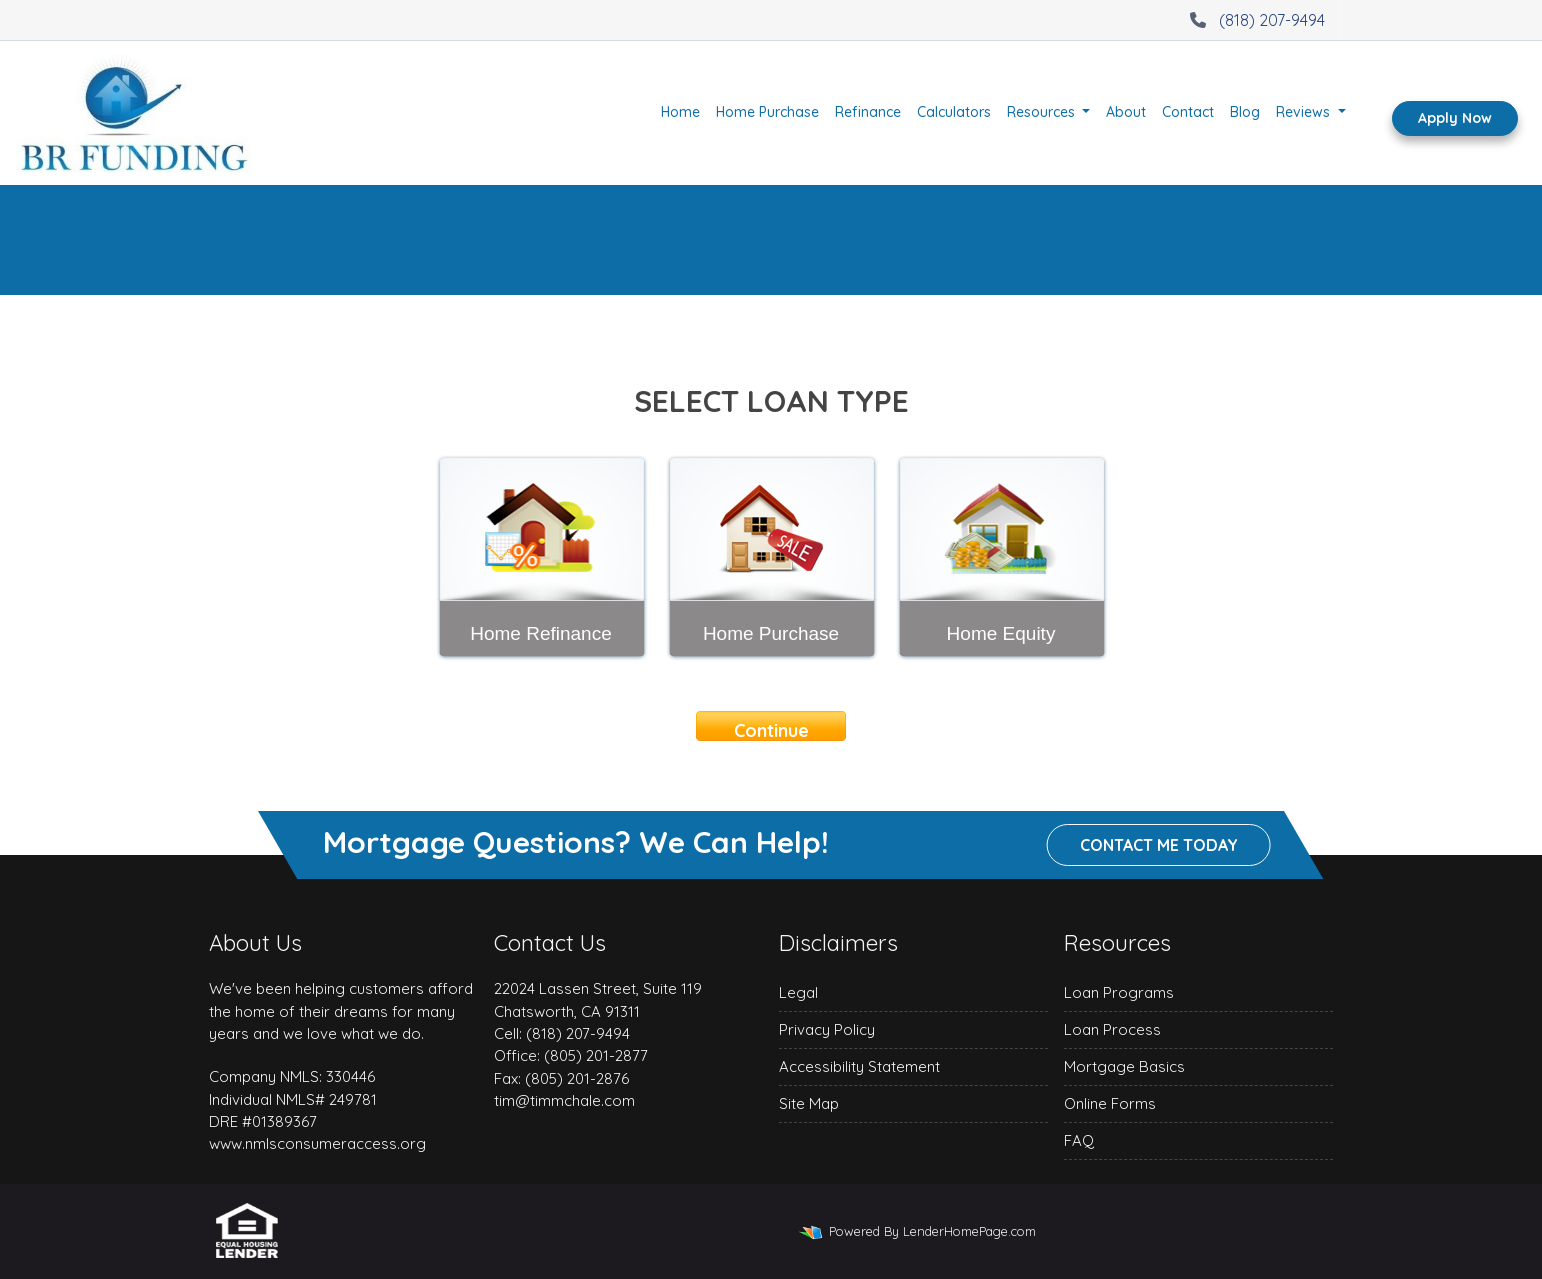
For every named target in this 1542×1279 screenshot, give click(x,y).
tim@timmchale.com (564, 1100)
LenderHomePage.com (969, 1231)
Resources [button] (1043, 112)
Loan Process (1112, 1029)
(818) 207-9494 (1255, 20)
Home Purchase (767, 112)
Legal (798, 992)
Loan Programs (1119, 992)
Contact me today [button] (1159, 846)
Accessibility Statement (859, 1066)
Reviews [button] (1305, 112)
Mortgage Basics (1124, 1066)
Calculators (954, 112)
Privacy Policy (827, 1029)
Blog (1245, 112)
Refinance (868, 112)
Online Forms (1110, 1103)
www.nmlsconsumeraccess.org (317, 1143)
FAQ (1079, 1140)
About (1126, 112)
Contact (1188, 112)
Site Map (809, 1103)
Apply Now (1455, 118)
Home (680, 112)
